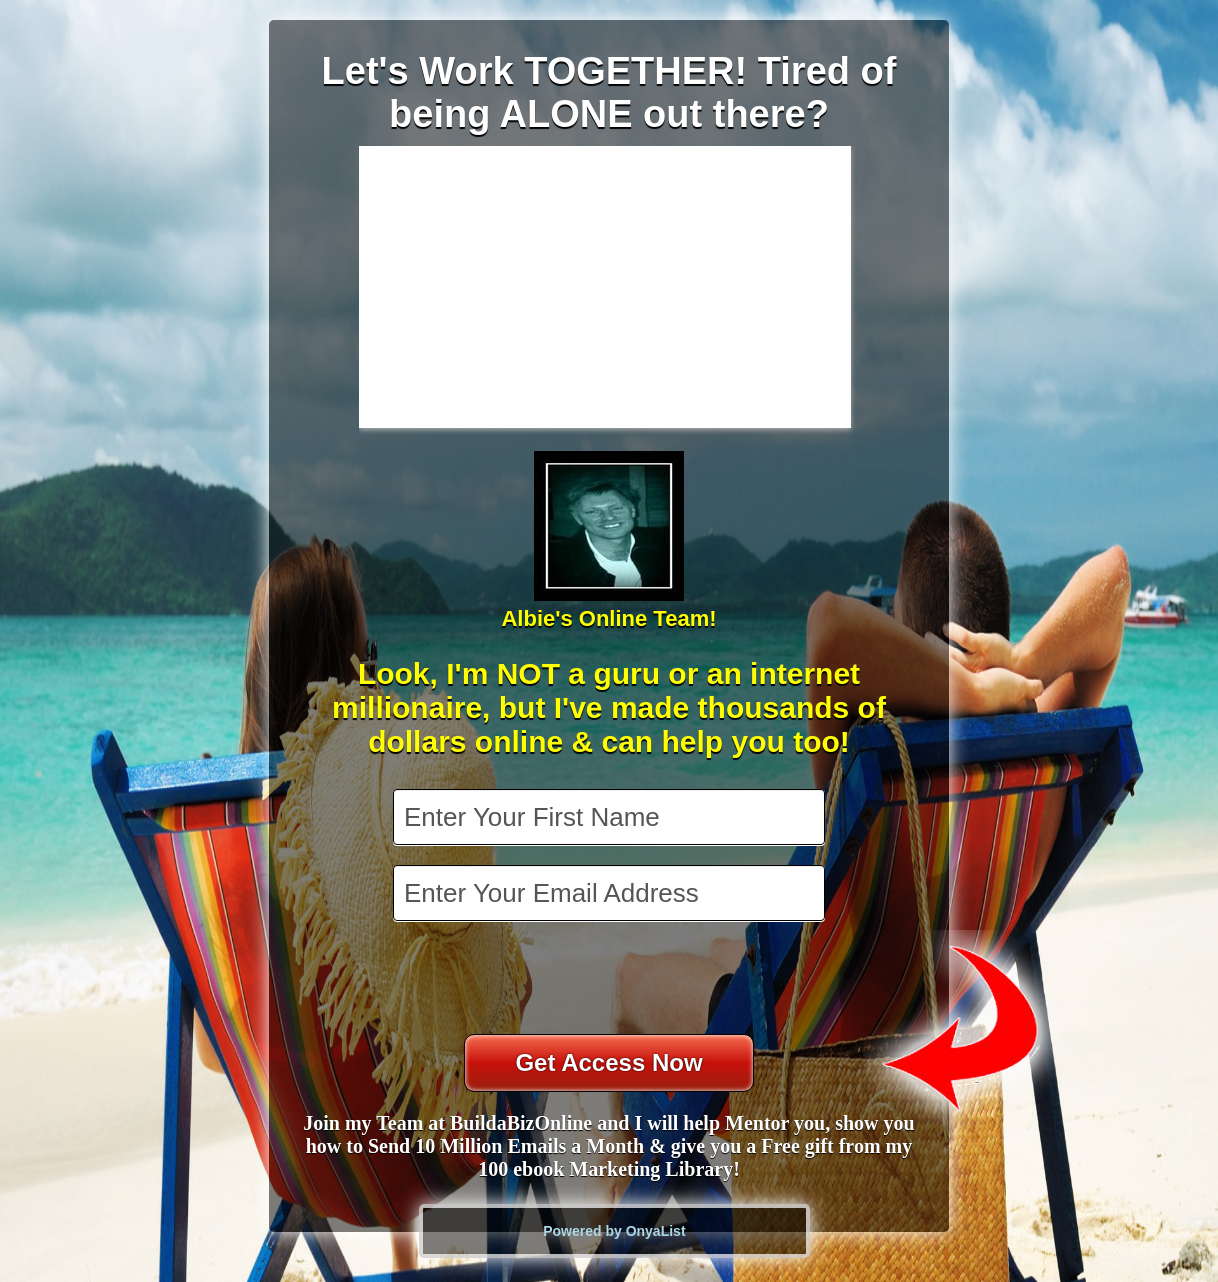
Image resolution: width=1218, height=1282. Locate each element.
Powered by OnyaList (614, 1231)
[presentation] (611, 980)
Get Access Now (608, 1062)
